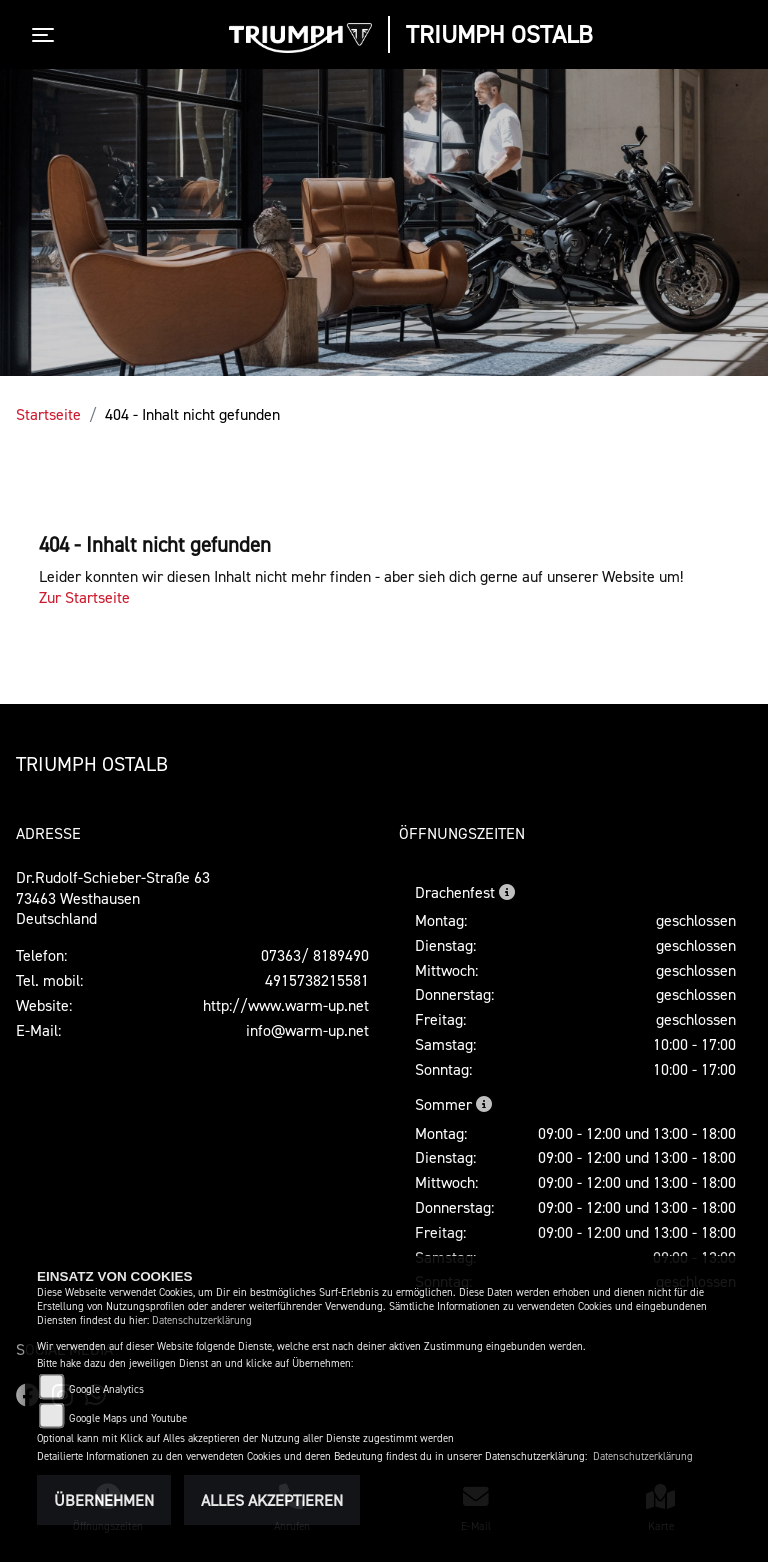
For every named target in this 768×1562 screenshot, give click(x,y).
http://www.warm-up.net (286, 1005)
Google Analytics (106, 1389)
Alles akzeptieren (272, 1500)
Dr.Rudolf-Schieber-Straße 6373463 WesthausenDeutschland (113, 898)
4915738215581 (317, 980)
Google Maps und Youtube (128, 1418)
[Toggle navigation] (47, 35)
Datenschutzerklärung (202, 1320)
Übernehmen (104, 1500)
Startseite (48, 414)
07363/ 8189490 (315, 955)
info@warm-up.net (307, 1030)
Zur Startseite (84, 597)
